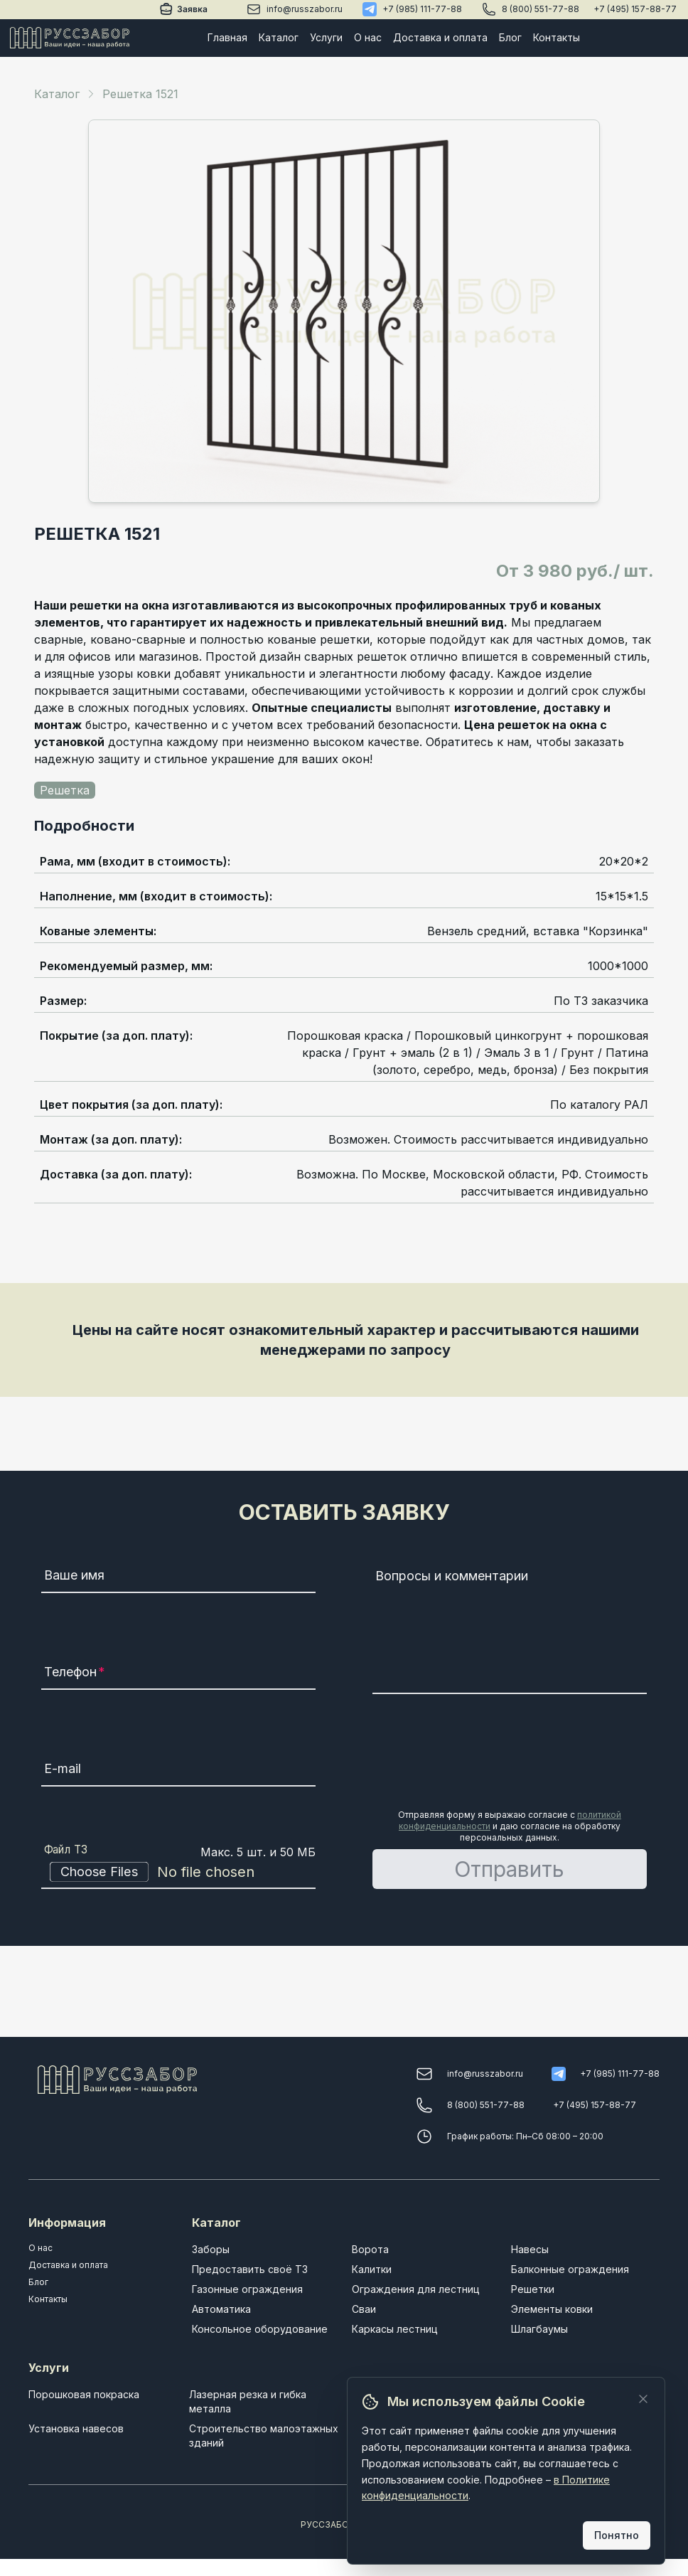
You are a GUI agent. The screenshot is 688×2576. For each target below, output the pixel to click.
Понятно (616, 2535)
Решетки (532, 2289)
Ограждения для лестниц (416, 2289)
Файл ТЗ (66, 1849)
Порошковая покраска (83, 2394)
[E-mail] (178, 1771)
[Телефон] (178, 1674)
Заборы (211, 2249)
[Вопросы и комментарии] (509, 1628)
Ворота (370, 2249)
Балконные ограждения (570, 2269)
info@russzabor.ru (305, 9)
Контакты (556, 37)
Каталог (279, 37)
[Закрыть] (643, 2399)
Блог (510, 37)
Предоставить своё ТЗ (250, 2269)
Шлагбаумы (539, 2329)
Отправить (509, 1869)
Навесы (530, 2249)
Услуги (326, 37)
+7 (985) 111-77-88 (422, 9)
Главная (227, 37)
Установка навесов (76, 2428)
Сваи (364, 2309)
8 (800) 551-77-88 (540, 9)
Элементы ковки (552, 2309)
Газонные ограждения (247, 2289)
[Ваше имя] (178, 1577)
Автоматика (221, 2309)
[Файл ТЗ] (178, 1872)
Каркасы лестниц (395, 2329)
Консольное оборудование (260, 2329)
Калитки (372, 2269)
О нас (368, 37)
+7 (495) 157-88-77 (635, 9)
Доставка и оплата (440, 37)
